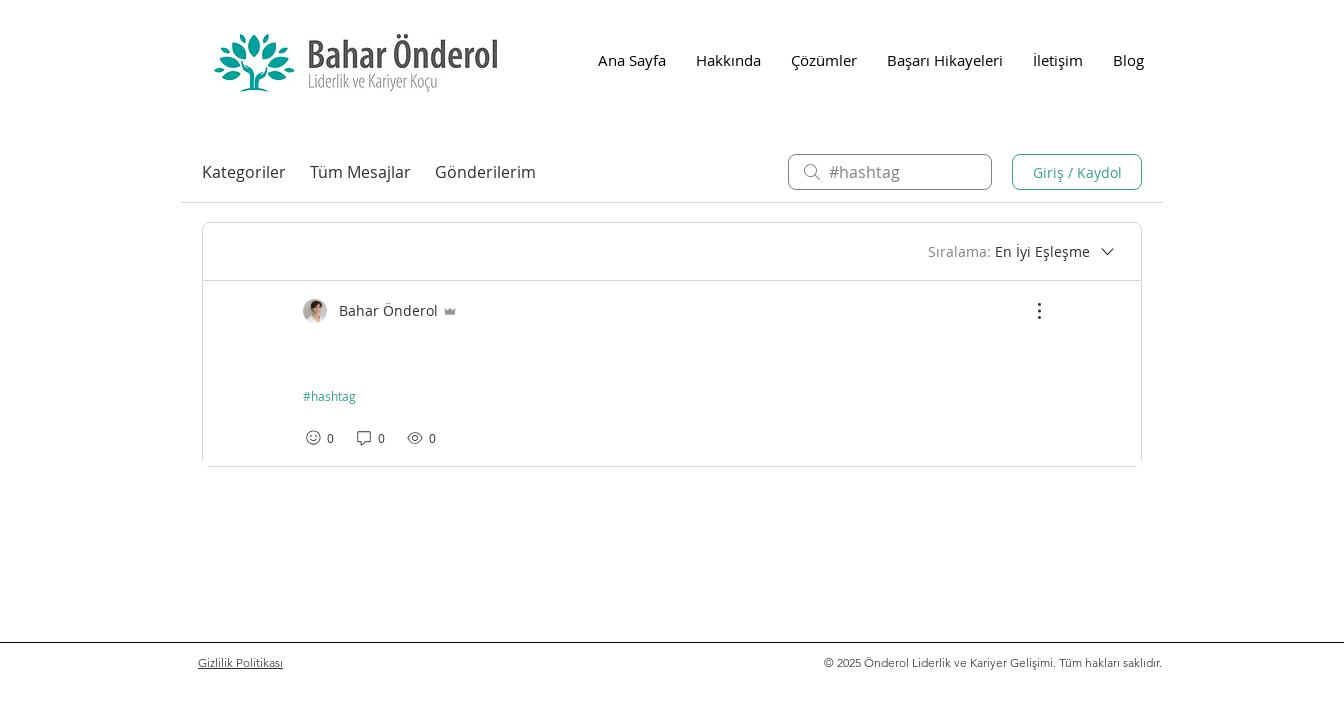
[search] (890, 172)
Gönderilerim (485, 172)
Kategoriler (244, 172)
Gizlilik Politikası (240, 662)
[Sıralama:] (1022, 252)
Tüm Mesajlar (360, 172)
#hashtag (329, 396)
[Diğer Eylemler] (1029, 311)
